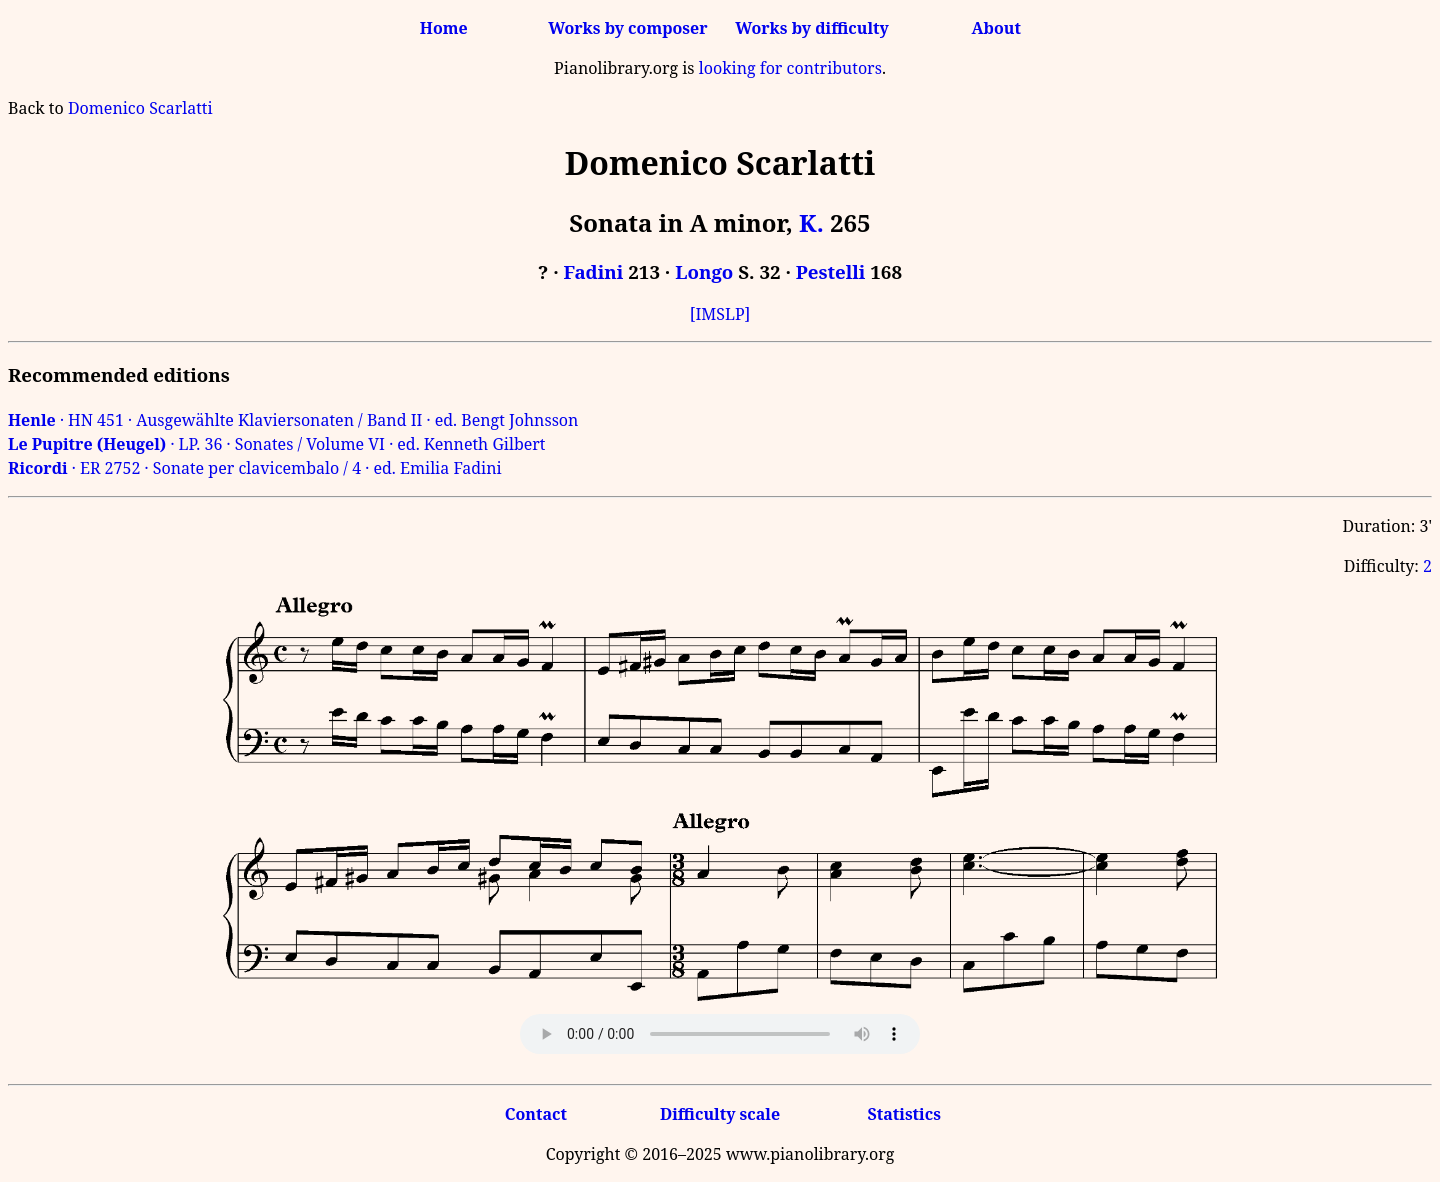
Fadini (594, 271)
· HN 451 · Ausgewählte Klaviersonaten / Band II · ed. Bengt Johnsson (293, 420)
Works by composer (627, 28)
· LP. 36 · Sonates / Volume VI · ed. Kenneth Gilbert (277, 444)
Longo (704, 271)
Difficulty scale (720, 1114)
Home (444, 28)
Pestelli (831, 271)
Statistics (903, 1114)
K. (811, 222)
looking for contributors (790, 68)
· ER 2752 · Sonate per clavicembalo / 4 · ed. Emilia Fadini (255, 468)
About (996, 28)
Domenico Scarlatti (140, 108)
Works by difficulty (812, 28)
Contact (536, 1114)
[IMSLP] (720, 314)
